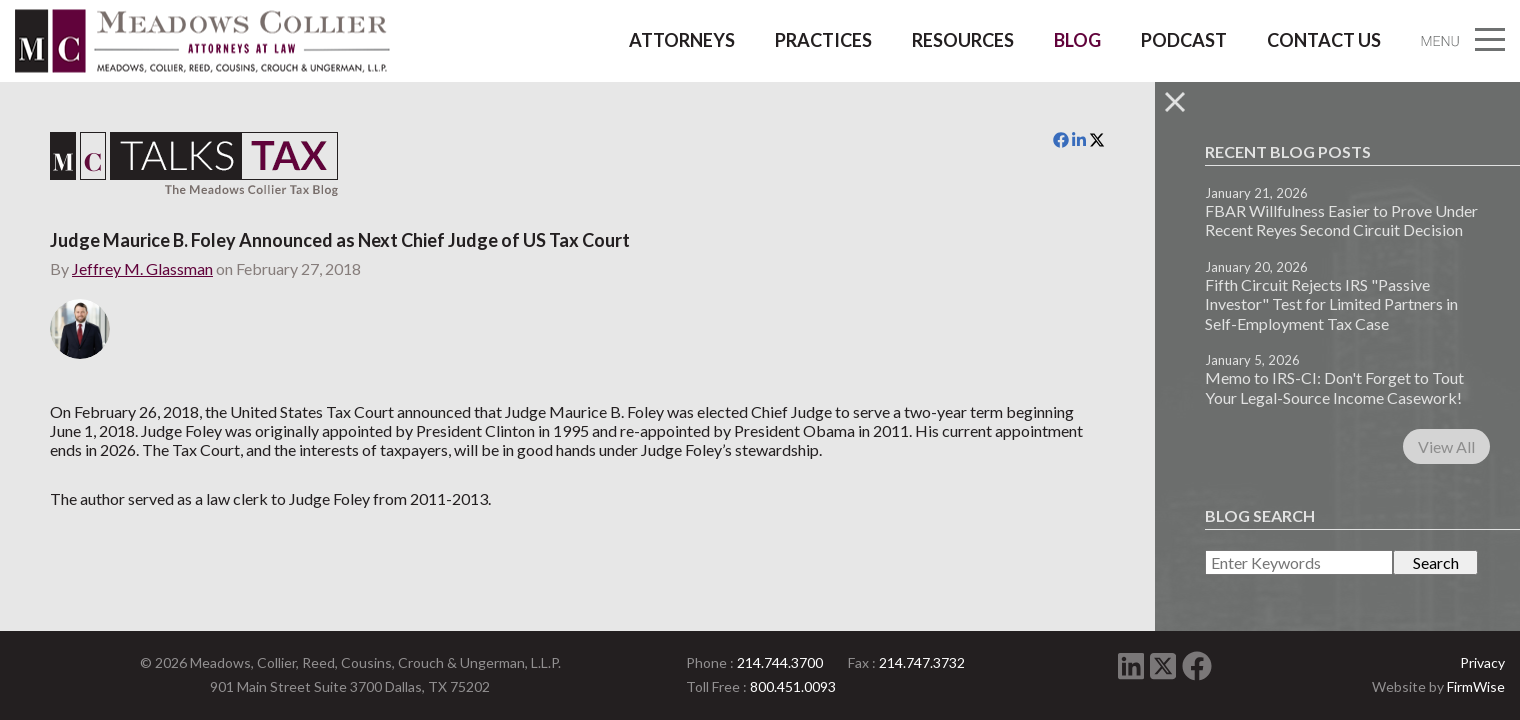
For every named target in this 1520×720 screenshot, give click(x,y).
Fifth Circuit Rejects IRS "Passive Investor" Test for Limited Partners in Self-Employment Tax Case (1331, 303)
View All (1446, 446)
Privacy (1482, 662)
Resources (963, 40)
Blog (1077, 40)
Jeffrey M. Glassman (142, 268)
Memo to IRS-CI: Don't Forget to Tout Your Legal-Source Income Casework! (1334, 387)
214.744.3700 (780, 662)
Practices (823, 40)
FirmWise (1476, 686)
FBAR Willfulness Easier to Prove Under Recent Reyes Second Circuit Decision (1341, 220)
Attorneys (682, 40)
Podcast (1184, 40)
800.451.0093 (793, 686)
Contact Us (1324, 40)
